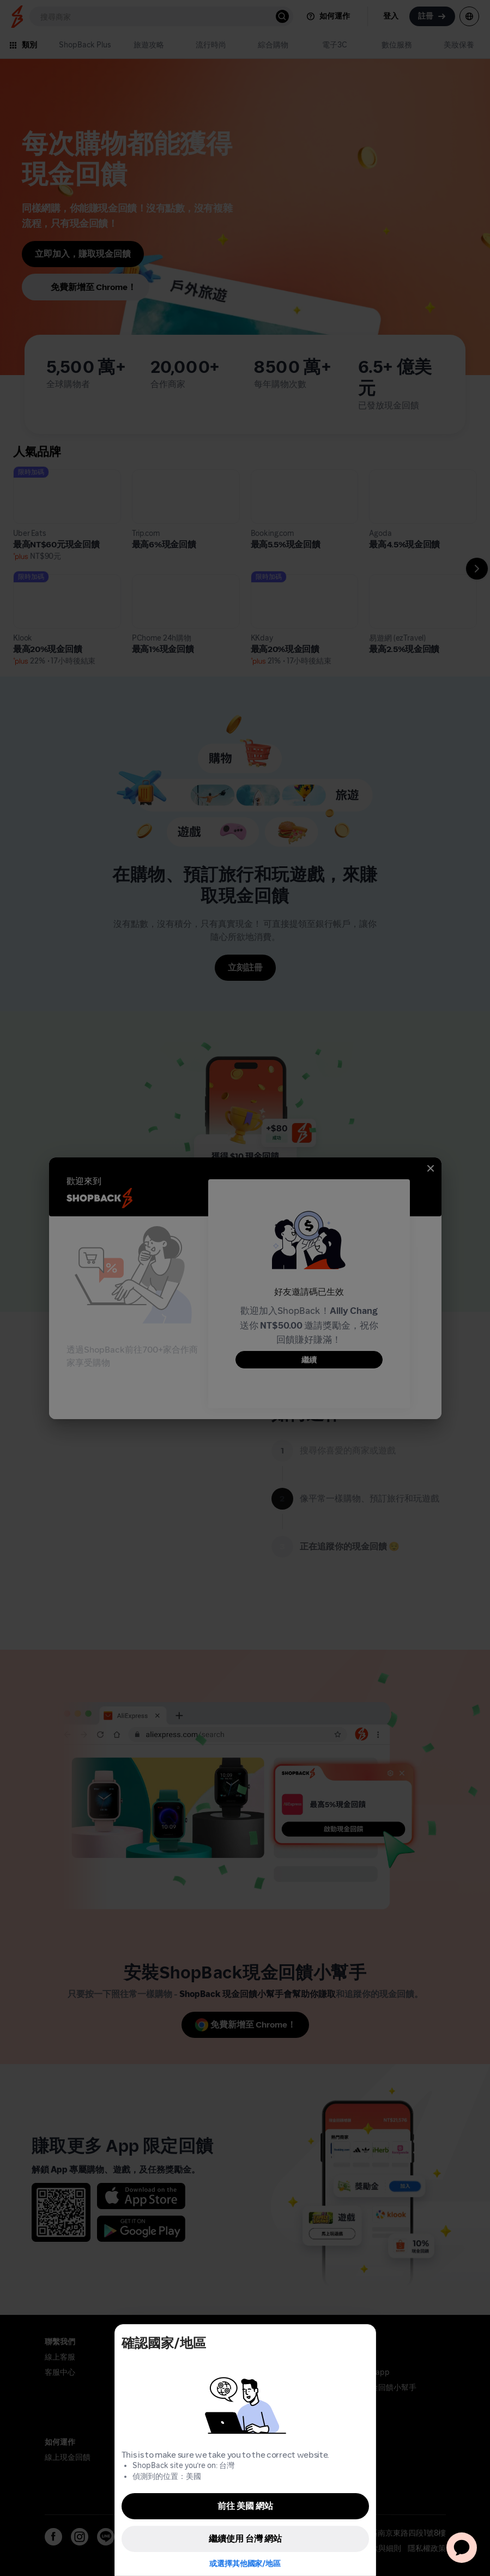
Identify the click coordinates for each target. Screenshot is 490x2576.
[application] (461, 2547)
